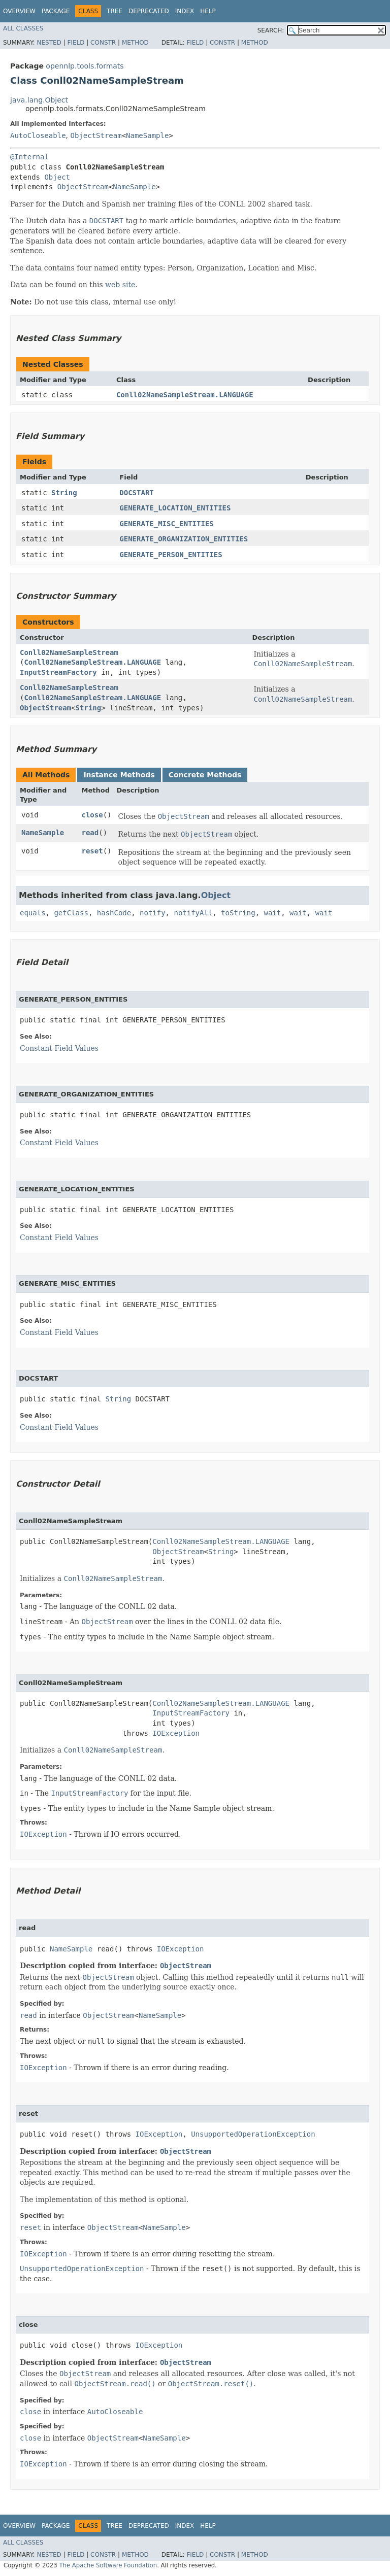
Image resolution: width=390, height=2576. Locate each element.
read (90, 833)
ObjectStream (95, 135)
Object (57, 177)
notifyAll (193, 913)
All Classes (23, 28)
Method (135, 42)
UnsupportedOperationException (253, 2134)
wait (272, 913)
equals (33, 913)
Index (184, 11)
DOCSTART (136, 493)
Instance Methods (118, 775)
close (92, 815)
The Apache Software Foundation (108, 2565)
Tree (114, 11)
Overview (19, 11)
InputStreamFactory (58, 672)
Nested (49, 42)
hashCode (114, 913)
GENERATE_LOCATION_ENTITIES (175, 508)
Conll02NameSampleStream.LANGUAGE (184, 395)
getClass (71, 913)
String (64, 493)
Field (75, 42)
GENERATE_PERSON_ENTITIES (170, 555)
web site (120, 285)
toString (238, 913)
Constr (103, 42)
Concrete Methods (205, 775)
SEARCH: (270, 30)
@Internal (29, 157)
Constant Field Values (59, 1048)
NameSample (147, 135)
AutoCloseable (38, 135)
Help (208, 11)
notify (153, 913)
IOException (176, 1733)
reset (92, 851)
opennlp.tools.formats (84, 66)
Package (56, 11)
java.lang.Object (39, 100)
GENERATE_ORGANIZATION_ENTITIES (183, 539)
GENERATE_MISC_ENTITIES (166, 524)
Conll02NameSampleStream (69, 652)
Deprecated (148, 11)
